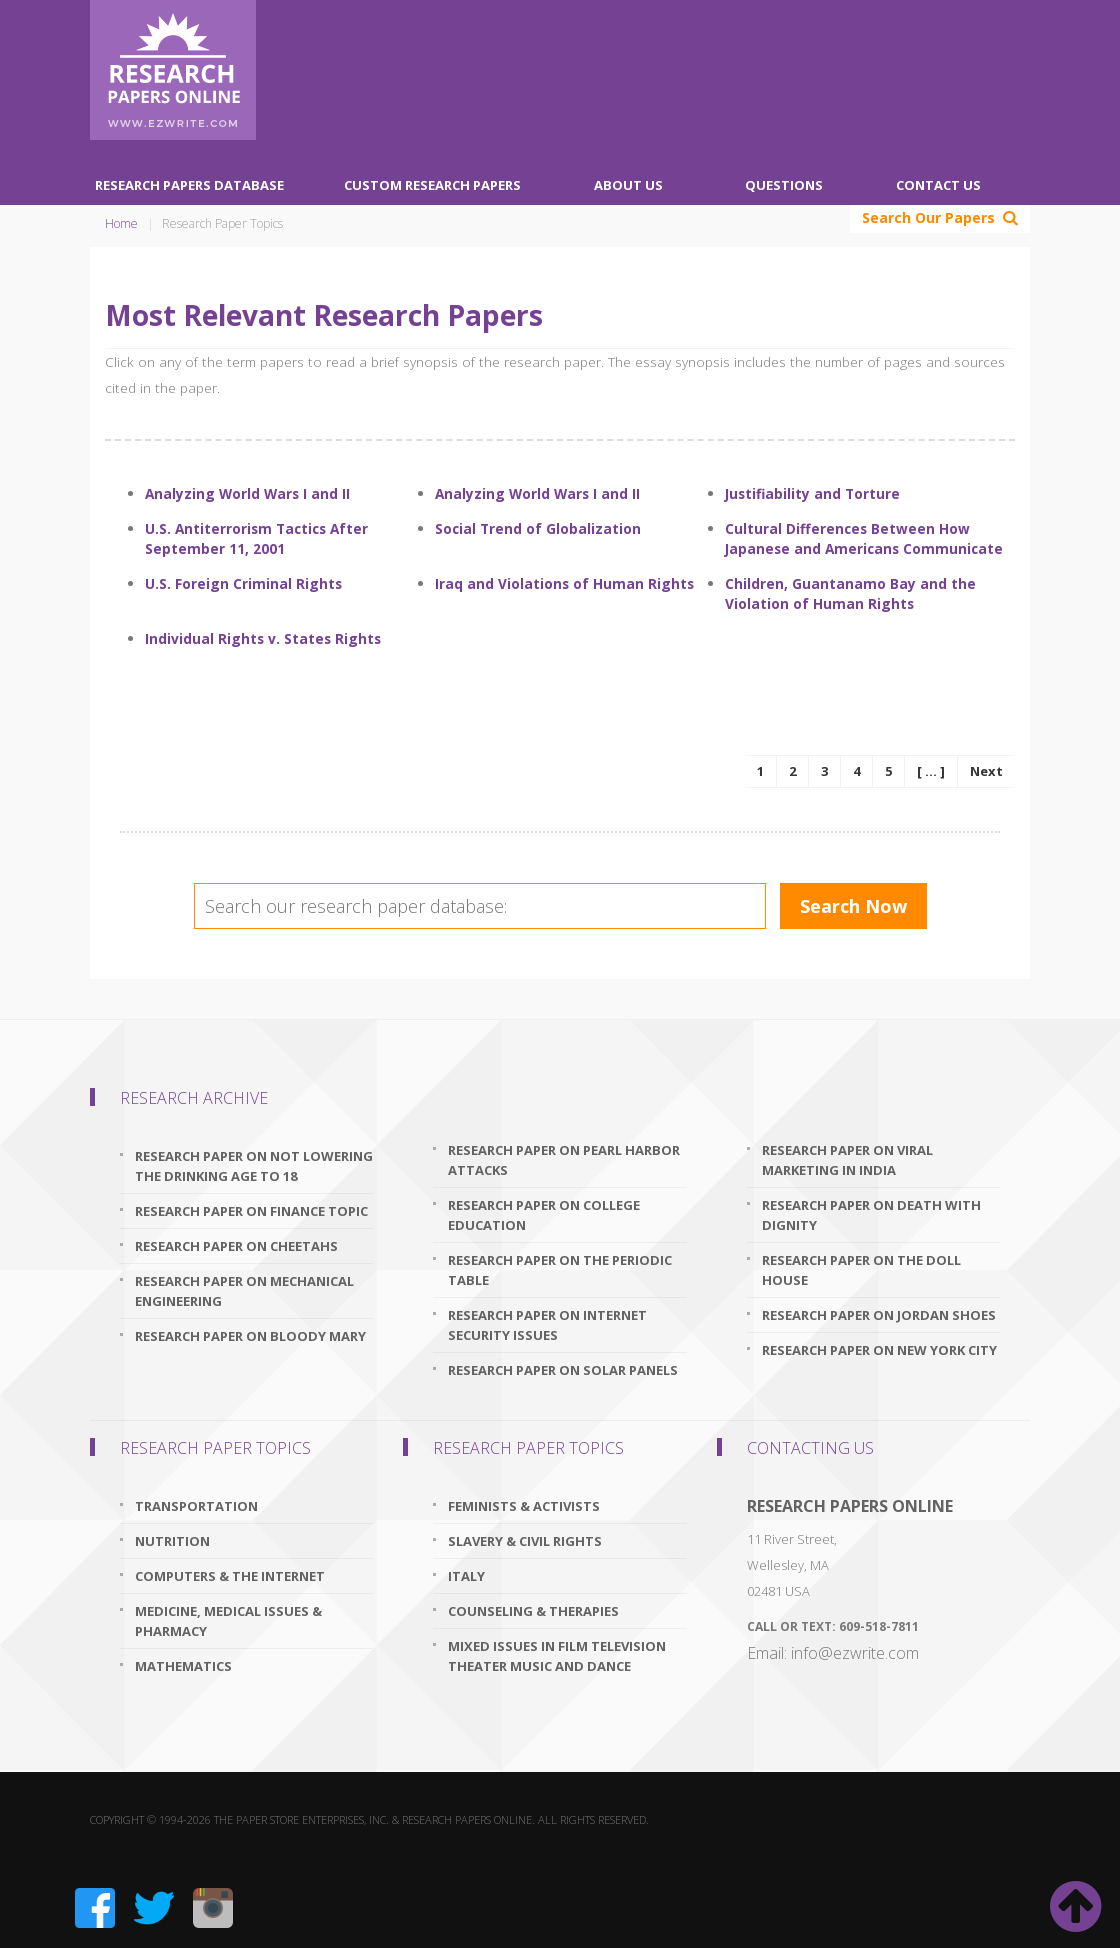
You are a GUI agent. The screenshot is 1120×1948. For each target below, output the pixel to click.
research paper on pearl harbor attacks (564, 1160)
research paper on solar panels (563, 1370)
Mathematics (183, 1666)
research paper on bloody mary (250, 1336)
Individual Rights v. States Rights (263, 638)
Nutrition (172, 1541)
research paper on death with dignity (871, 1215)
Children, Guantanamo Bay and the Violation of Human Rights (850, 593)
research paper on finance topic (251, 1211)
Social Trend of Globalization (538, 528)
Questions (784, 185)
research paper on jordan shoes (879, 1315)
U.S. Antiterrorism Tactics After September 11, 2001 (256, 538)
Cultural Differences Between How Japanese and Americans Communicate (864, 538)
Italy (466, 1576)
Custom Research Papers (432, 185)
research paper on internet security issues (547, 1325)
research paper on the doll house (861, 1270)
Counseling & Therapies (533, 1611)
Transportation (196, 1506)
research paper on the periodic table (560, 1270)
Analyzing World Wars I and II (247, 493)
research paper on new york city (879, 1350)
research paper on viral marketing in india (847, 1160)
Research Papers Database (189, 185)
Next (986, 771)
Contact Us (938, 185)
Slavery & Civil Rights (525, 1541)
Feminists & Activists (524, 1506)
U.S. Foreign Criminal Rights (243, 583)
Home (121, 223)
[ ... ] (931, 771)
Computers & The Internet (230, 1576)
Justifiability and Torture (812, 493)
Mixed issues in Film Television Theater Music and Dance (557, 1656)
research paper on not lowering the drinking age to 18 (254, 1166)
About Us (628, 185)
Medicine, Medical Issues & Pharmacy (228, 1621)
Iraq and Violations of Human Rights (564, 583)
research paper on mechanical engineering (244, 1291)
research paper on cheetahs (236, 1246)
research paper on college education (544, 1215)
